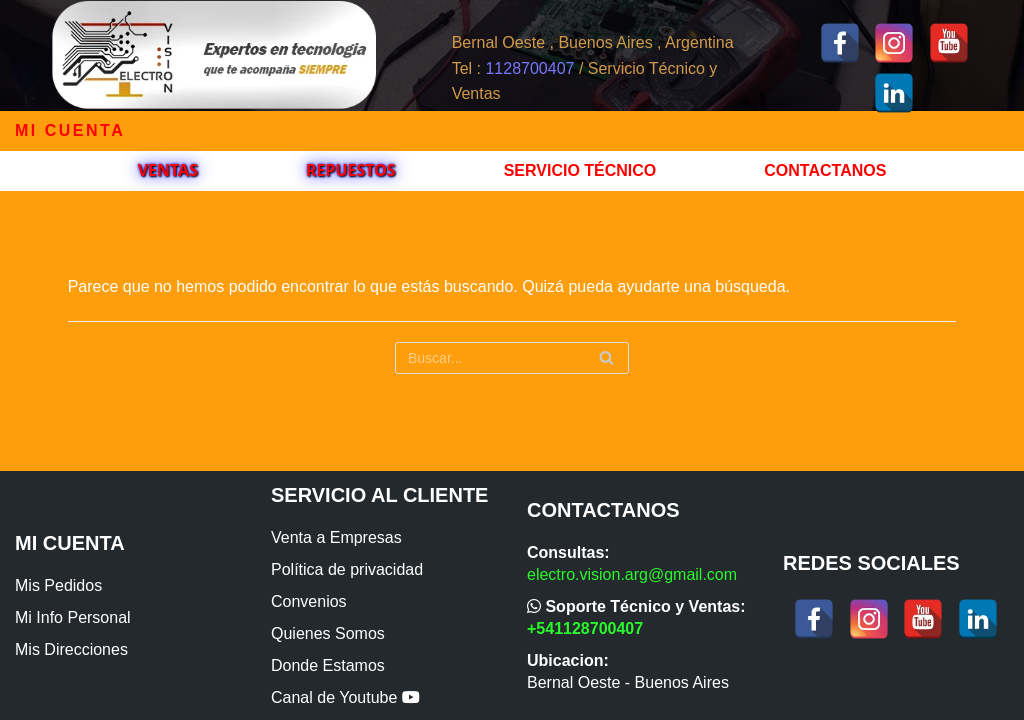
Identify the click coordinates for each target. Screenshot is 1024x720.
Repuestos (351, 170)
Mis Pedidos (58, 585)
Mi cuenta (70, 130)
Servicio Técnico (580, 170)
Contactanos (825, 170)
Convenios (309, 601)
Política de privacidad (347, 569)
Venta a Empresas (336, 537)
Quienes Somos (328, 633)
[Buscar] (512, 358)
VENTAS (168, 170)
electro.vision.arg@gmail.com (632, 574)
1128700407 (529, 68)
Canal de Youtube (345, 697)
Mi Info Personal (73, 617)
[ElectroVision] (213, 55)
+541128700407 (585, 628)
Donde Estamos (328, 665)
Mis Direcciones (71, 649)
